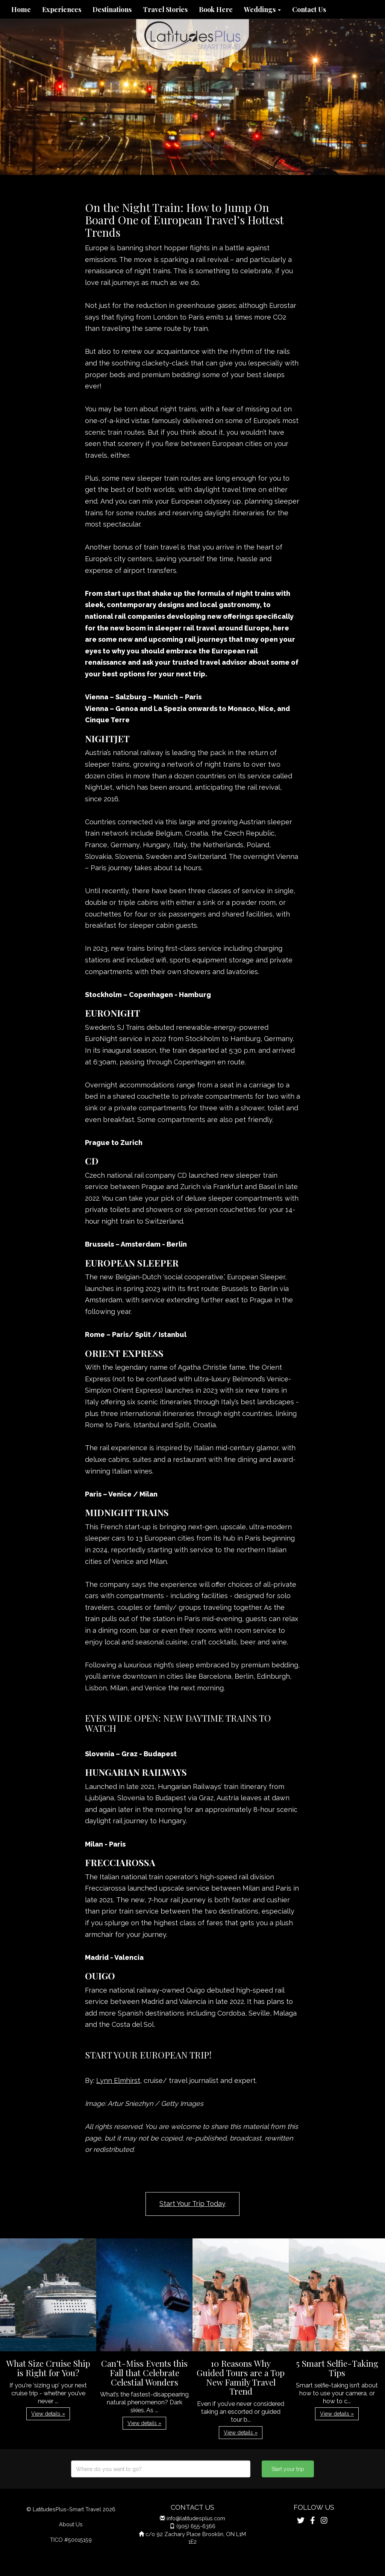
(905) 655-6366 (195, 2526)
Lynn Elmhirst (118, 2080)
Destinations (112, 9)
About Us (71, 2524)
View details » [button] (48, 2414)
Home (21, 9)
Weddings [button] (262, 9)
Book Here (216, 9)
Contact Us (309, 9)
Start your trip (287, 2469)
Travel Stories (165, 9)
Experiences (61, 9)
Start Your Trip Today (192, 2204)
